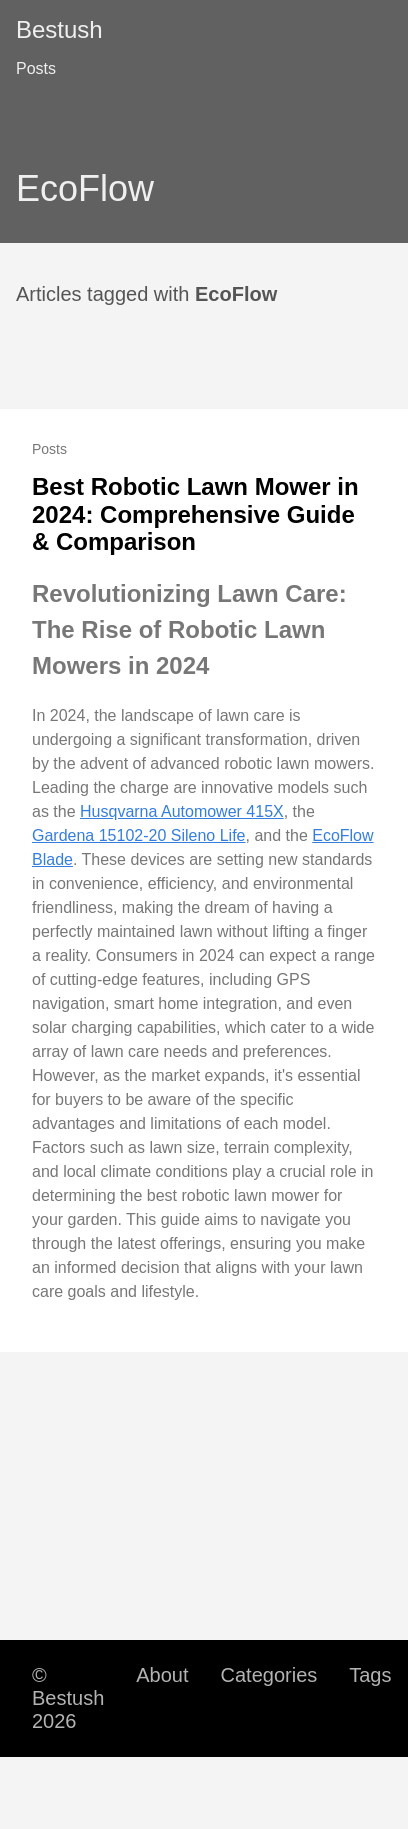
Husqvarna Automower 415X (182, 811)
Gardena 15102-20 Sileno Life (139, 835)
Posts (36, 68)
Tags (370, 1675)
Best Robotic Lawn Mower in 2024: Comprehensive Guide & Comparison (195, 514)
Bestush (59, 29)
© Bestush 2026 (68, 1698)
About (162, 1675)
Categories (269, 1675)
